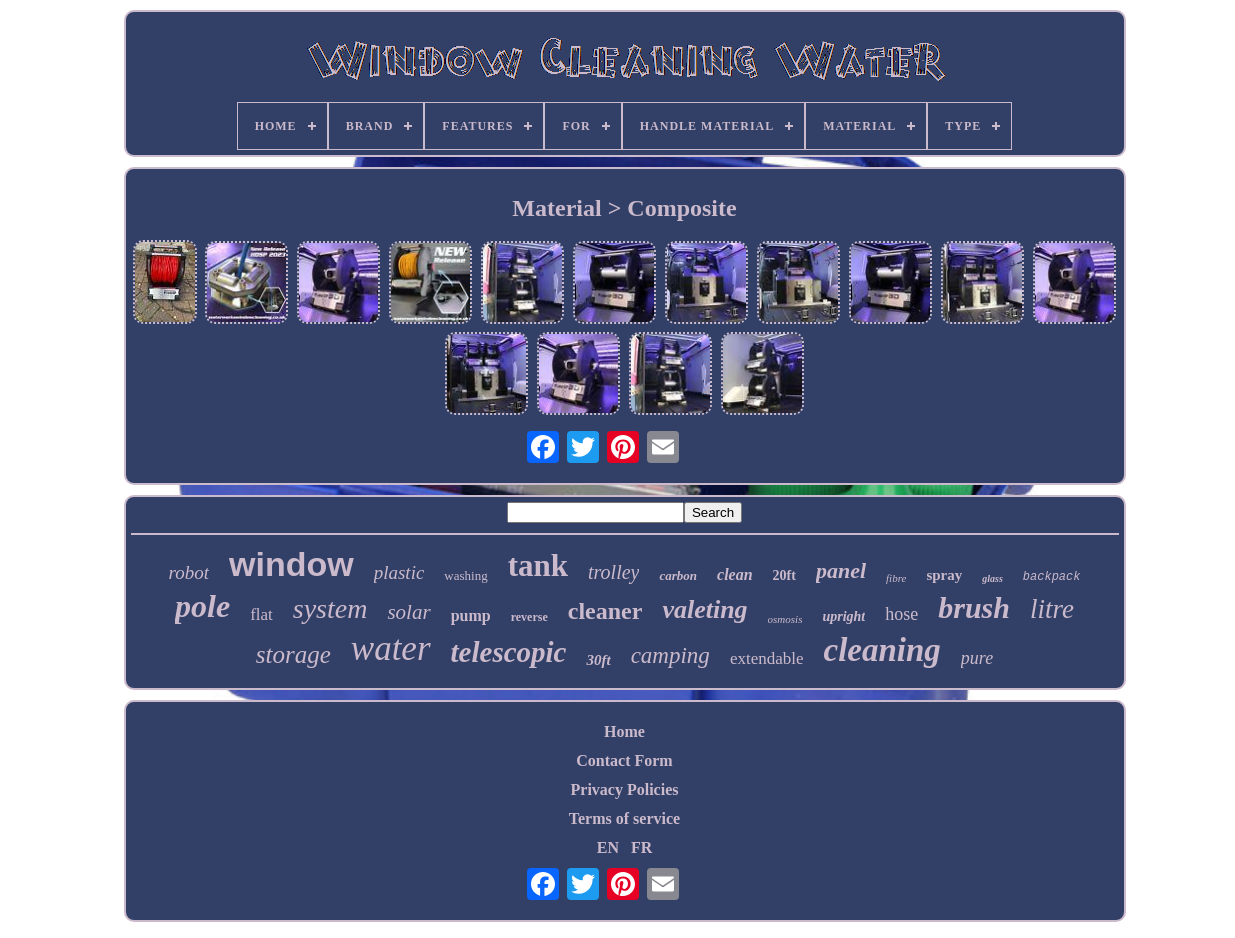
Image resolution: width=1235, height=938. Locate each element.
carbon (678, 575)
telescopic (509, 652)
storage (293, 654)
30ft (598, 660)
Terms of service (624, 818)
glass (992, 578)
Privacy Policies (625, 789)
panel (841, 570)
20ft (784, 575)
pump (471, 615)
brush (974, 607)
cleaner (605, 611)
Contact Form (624, 760)
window (291, 564)
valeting (704, 609)
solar (408, 612)
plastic (399, 572)
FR (641, 847)
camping (670, 655)
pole (202, 606)
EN (608, 847)
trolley (613, 572)
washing (465, 575)
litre (1052, 609)
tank (538, 565)
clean (735, 574)
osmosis (785, 619)
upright (843, 616)
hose (901, 614)
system (330, 608)
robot (189, 572)
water (391, 648)
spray (944, 575)
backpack (1052, 577)
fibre (896, 578)
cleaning (882, 650)
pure (977, 658)
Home (624, 731)
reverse (529, 617)
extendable (767, 658)
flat (261, 614)
